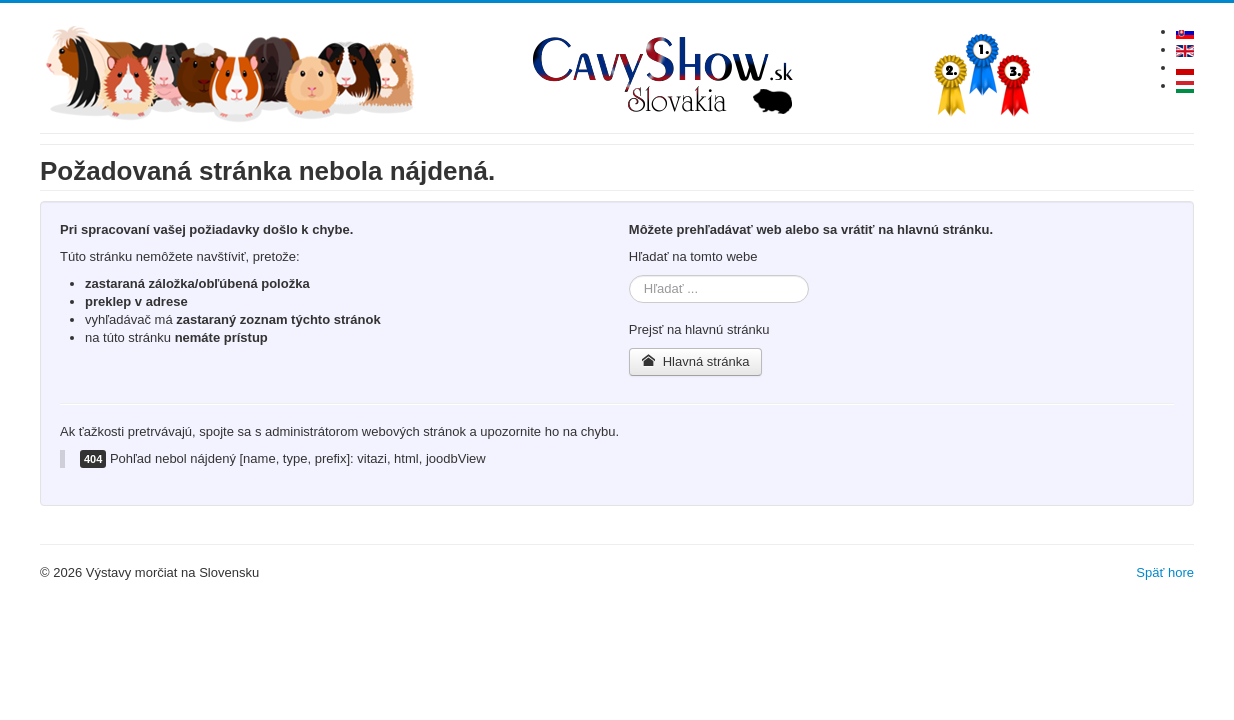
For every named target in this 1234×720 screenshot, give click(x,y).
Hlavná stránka (696, 361)
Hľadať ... (629, 275)
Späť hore (1165, 572)
